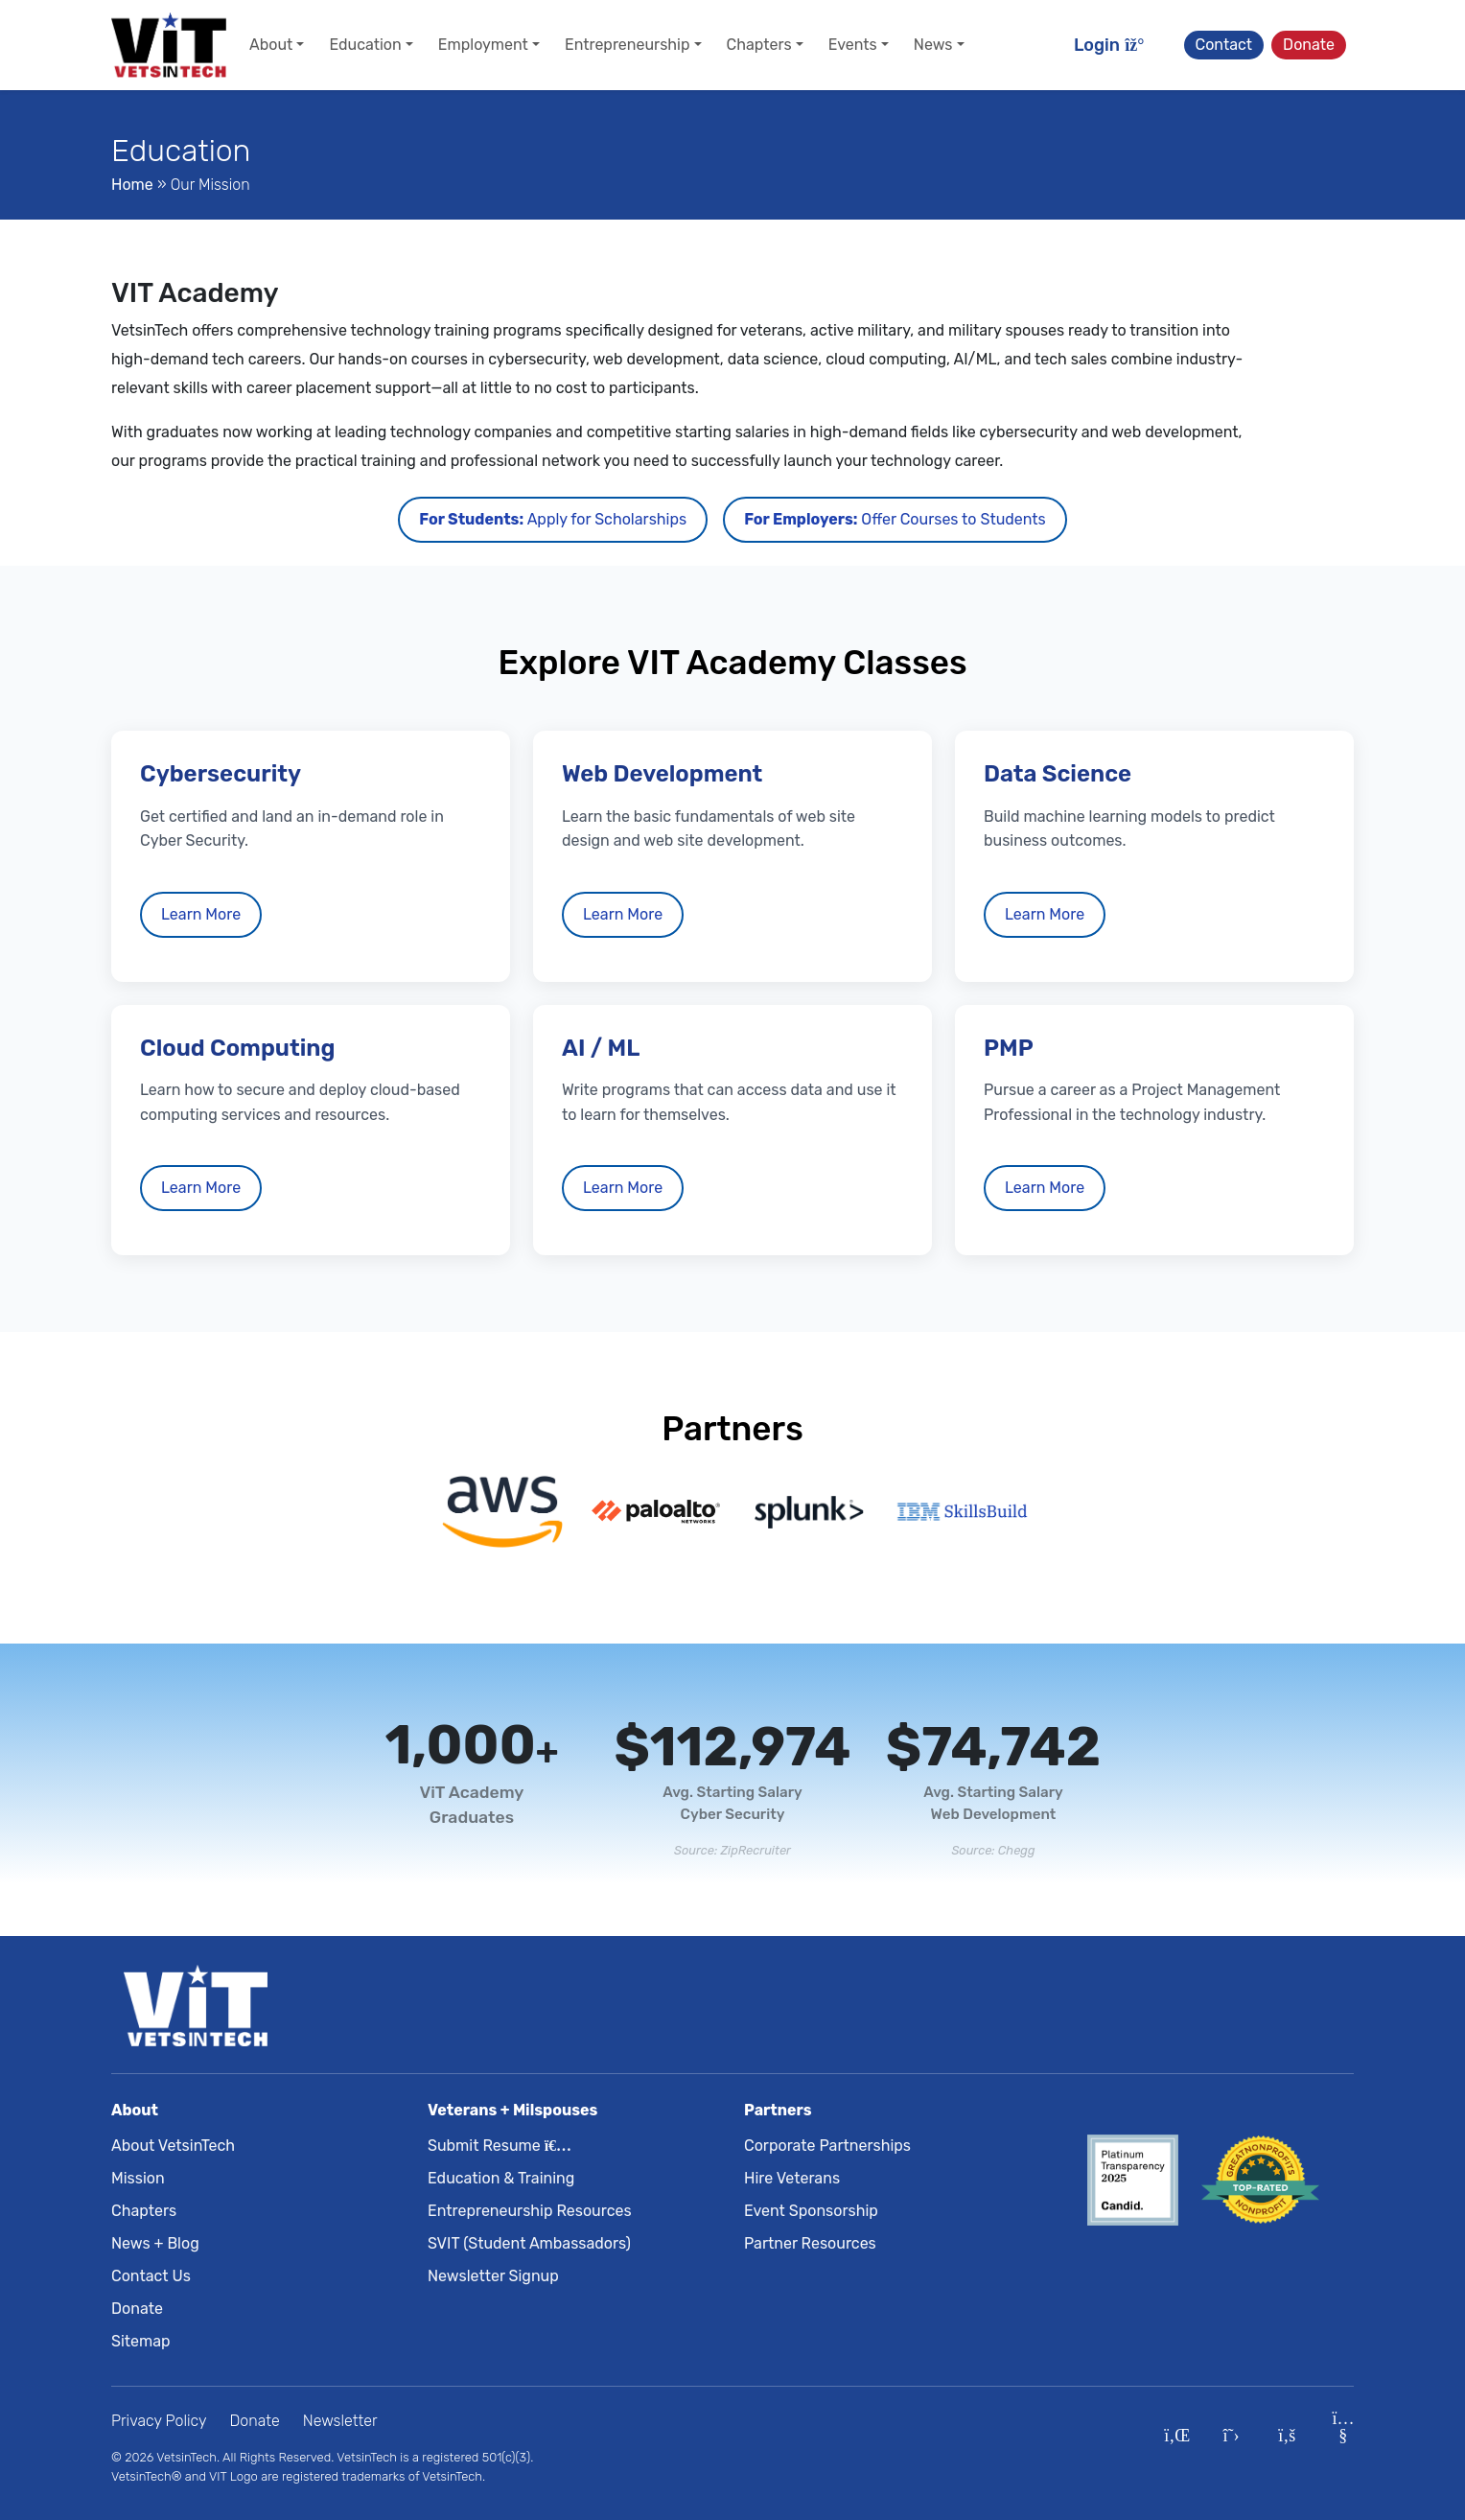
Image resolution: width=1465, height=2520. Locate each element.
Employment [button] (483, 44)
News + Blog (155, 2243)
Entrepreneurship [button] (627, 44)
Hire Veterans (792, 2178)
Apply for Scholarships (552, 519)
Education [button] (365, 44)
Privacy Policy (159, 2421)
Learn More (201, 914)
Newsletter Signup (493, 2276)
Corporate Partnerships (827, 2145)
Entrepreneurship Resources (530, 2211)
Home (132, 184)
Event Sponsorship (811, 2211)
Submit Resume (496, 2145)
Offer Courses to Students (895, 519)
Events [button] (852, 44)
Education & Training (501, 2178)
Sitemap (141, 2341)
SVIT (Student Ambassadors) (529, 2243)
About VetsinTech (173, 2145)
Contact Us (151, 2276)
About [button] (270, 44)
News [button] (933, 44)
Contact (1224, 44)
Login (1110, 45)
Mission (138, 2178)
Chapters (143, 2211)
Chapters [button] (759, 44)
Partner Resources (810, 2243)
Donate (1309, 44)
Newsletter (340, 2421)
